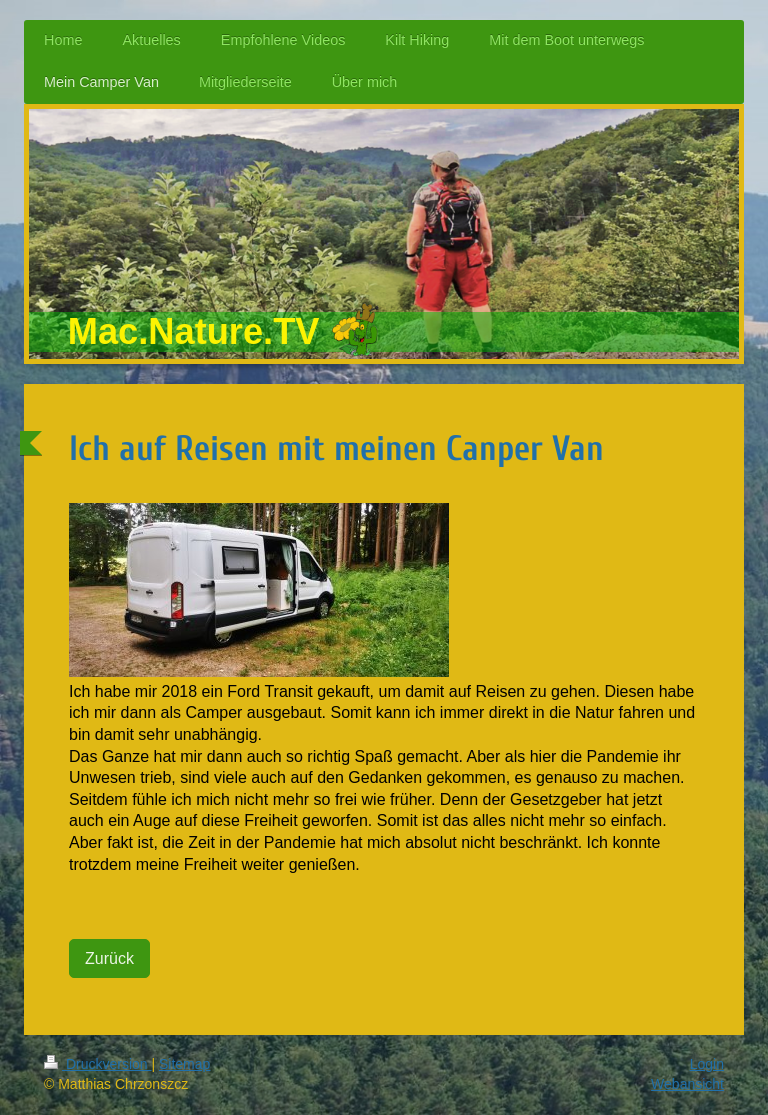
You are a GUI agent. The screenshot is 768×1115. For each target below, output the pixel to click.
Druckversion (97, 1064)
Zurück (109, 958)
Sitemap (184, 1064)
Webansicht (687, 1084)
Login (707, 1064)
